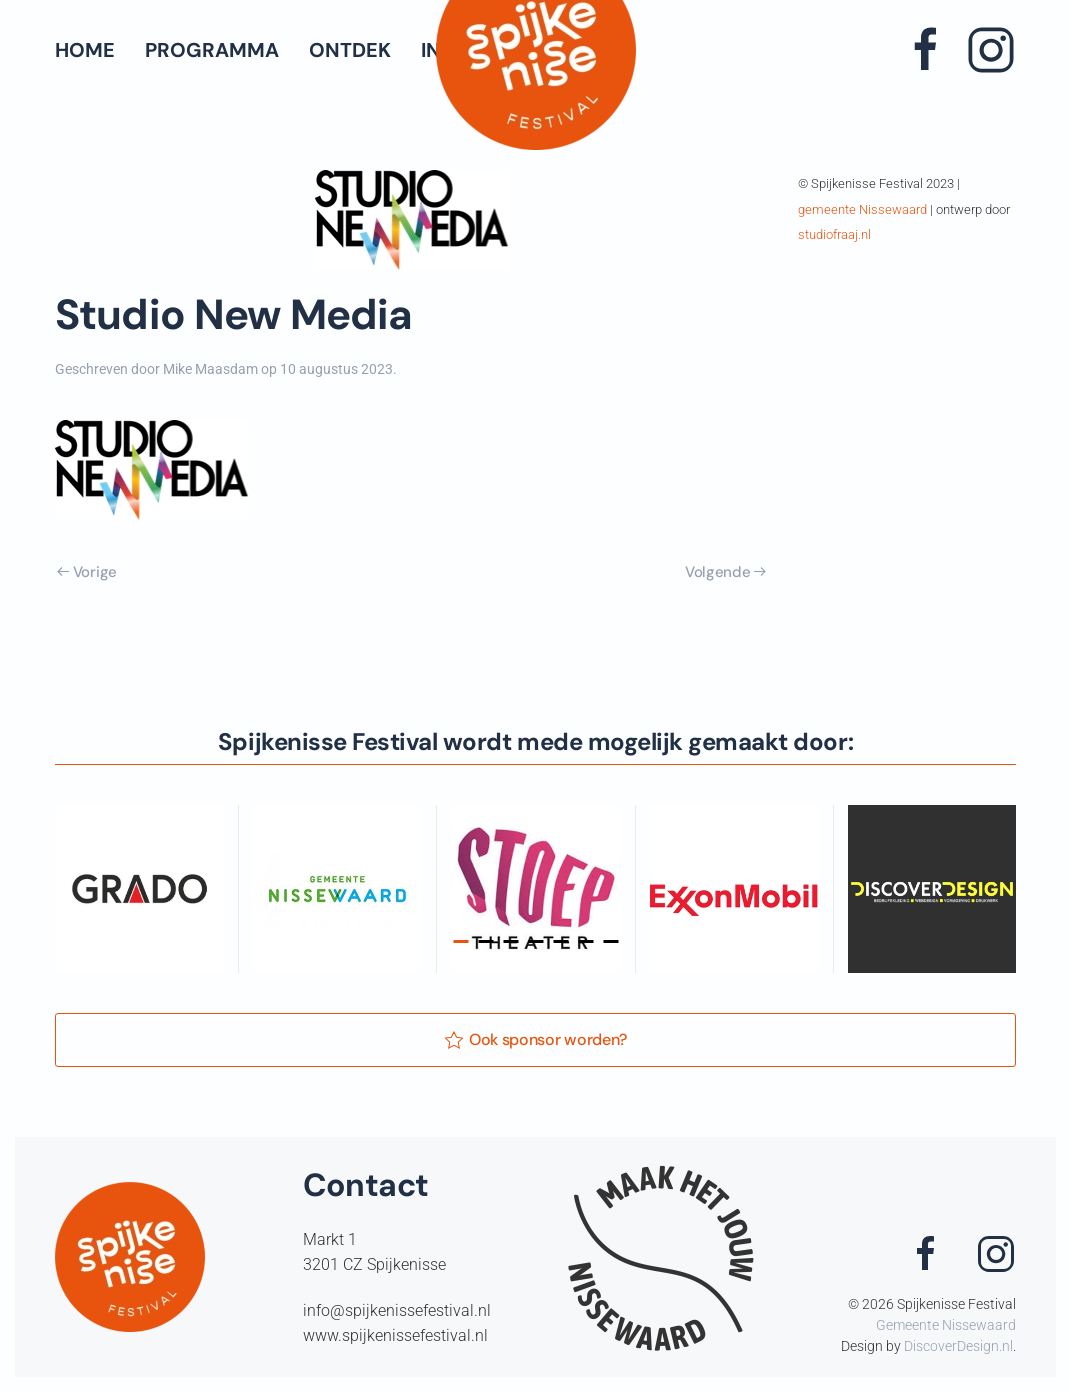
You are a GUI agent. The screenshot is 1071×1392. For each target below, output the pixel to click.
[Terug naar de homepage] (536, 50)
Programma (212, 50)
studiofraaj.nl (834, 234)
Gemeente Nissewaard (946, 1325)
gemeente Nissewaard (862, 209)
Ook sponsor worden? (535, 1039)
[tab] (460, 941)
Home (85, 50)
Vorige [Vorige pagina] (87, 572)
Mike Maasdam (210, 369)
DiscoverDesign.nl (958, 1346)
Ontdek (350, 50)
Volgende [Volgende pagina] (725, 572)
